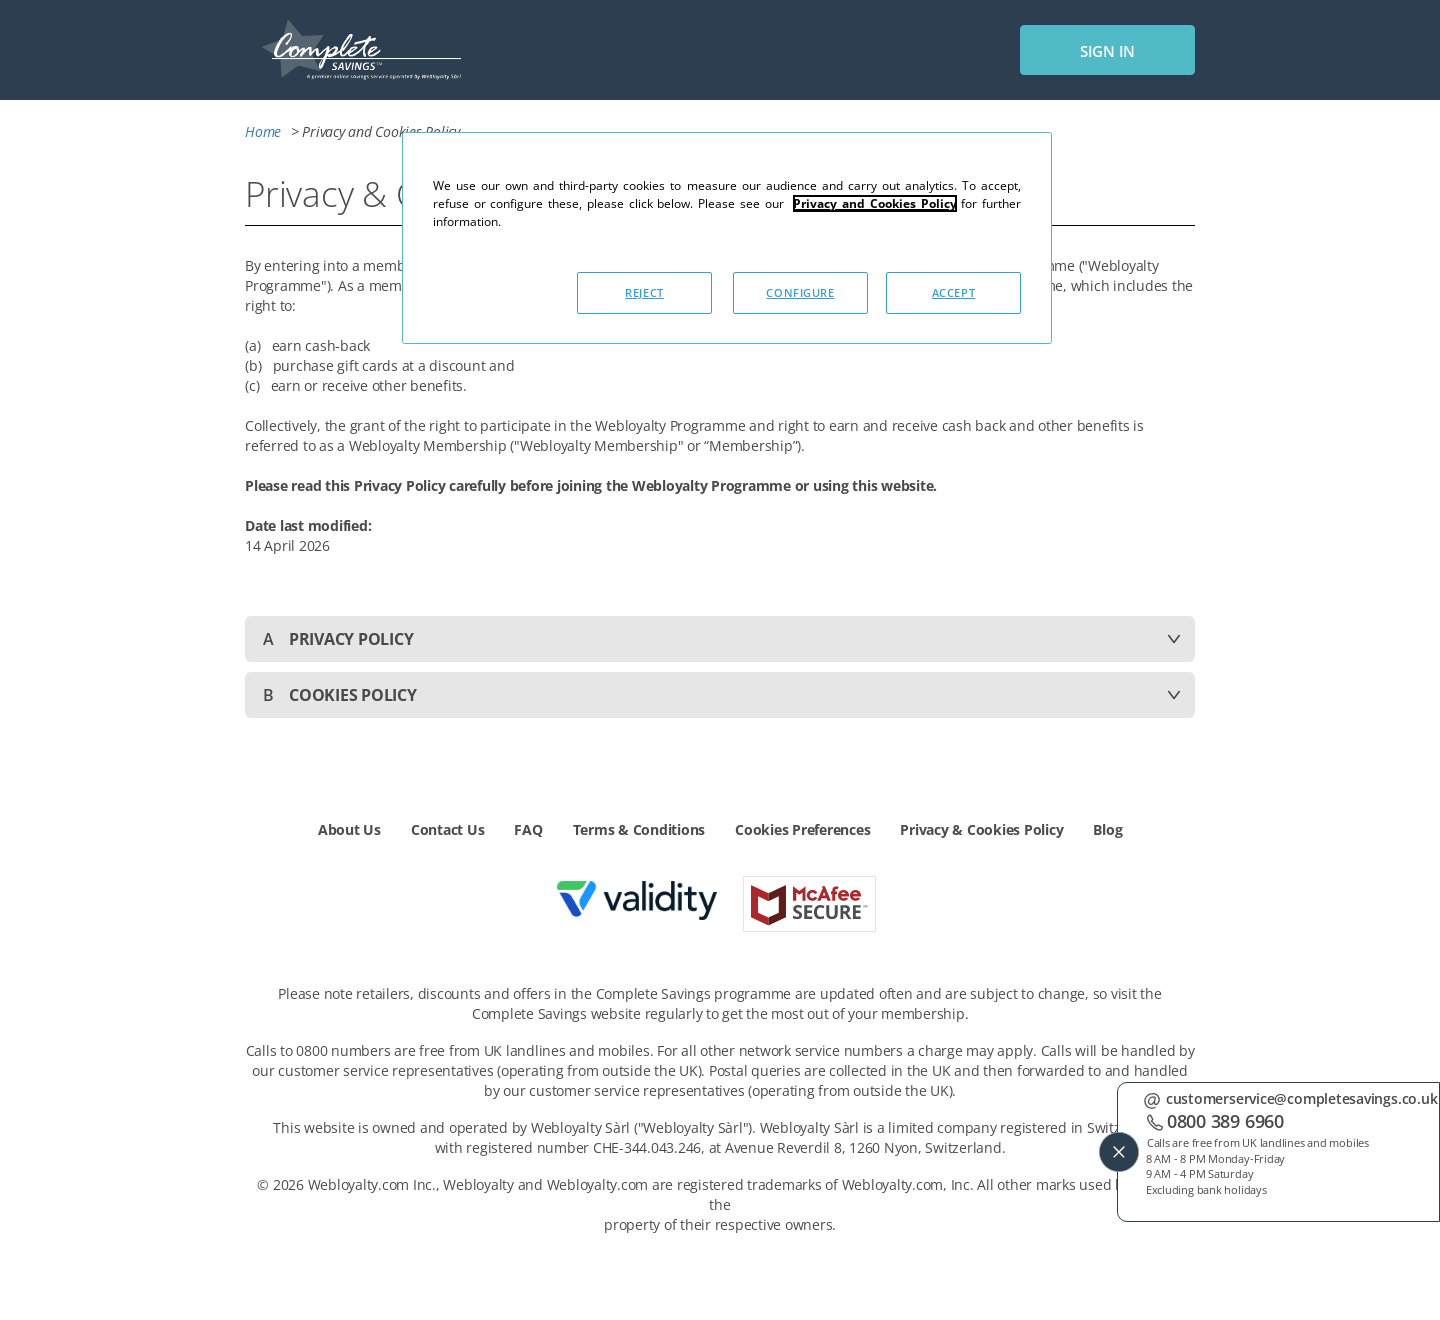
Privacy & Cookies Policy (981, 829)
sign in (1107, 51)
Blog (1107, 829)
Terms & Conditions (639, 829)
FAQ (528, 829)
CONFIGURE (800, 292)
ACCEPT (953, 292)
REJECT (644, 292)
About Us (349, 829)
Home (265, 131)
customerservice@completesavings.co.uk (1301, 1096)
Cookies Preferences (802, 829)
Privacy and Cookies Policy (874, 203)
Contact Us (448, 829)
